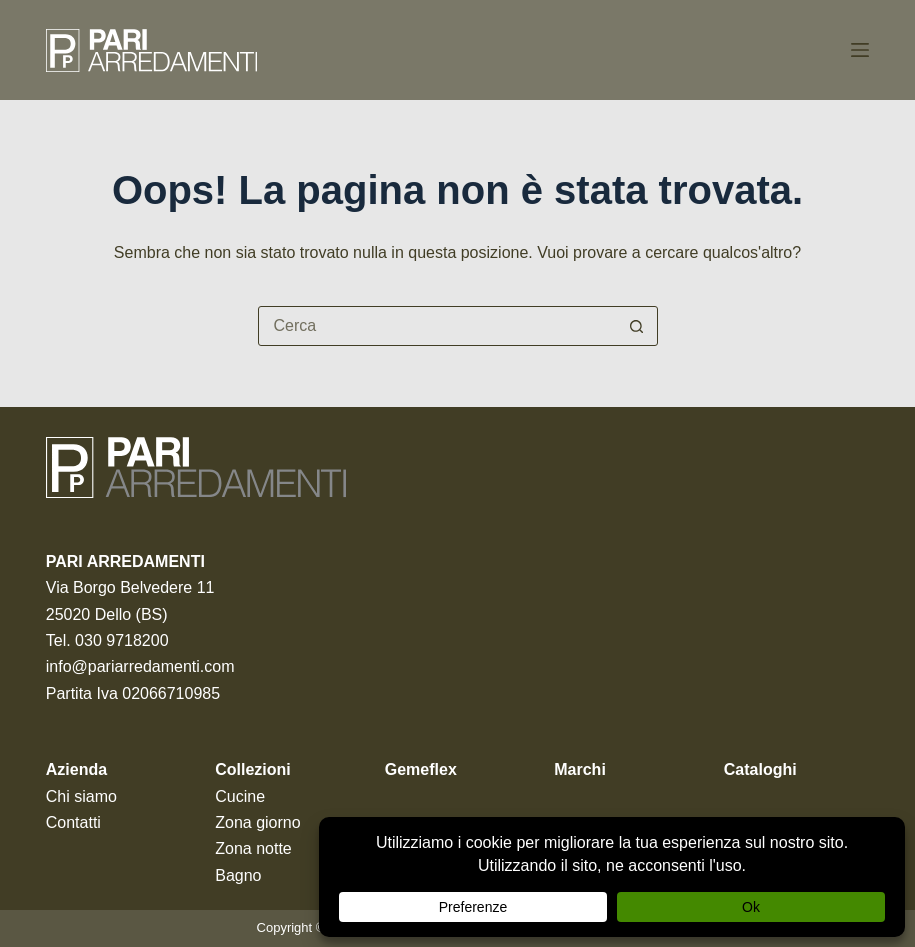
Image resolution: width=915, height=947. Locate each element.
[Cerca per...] (438, 326)
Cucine (240, 796)
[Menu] (860, 50)
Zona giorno (257, 822)
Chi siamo (81, 796)
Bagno (238, 875)
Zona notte (253, 848)
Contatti (73, 822)
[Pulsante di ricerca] (637, 326)
